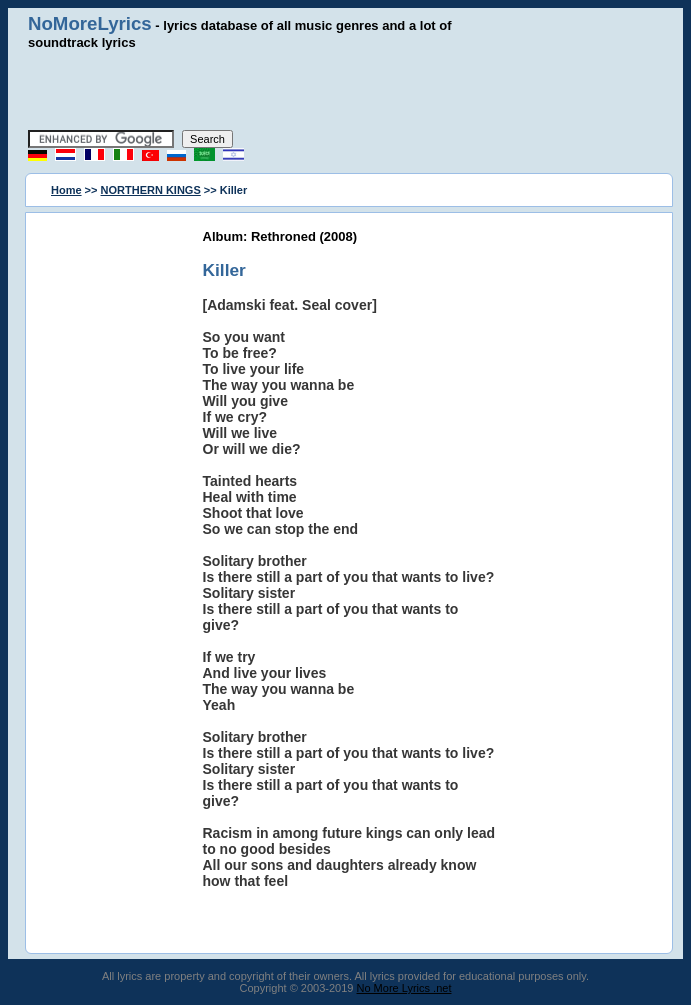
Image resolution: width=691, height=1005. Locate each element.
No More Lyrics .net (404, 988)
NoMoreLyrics (90, 23)
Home (66, 190)
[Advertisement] (346, 90)
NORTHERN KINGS (151, 190)
